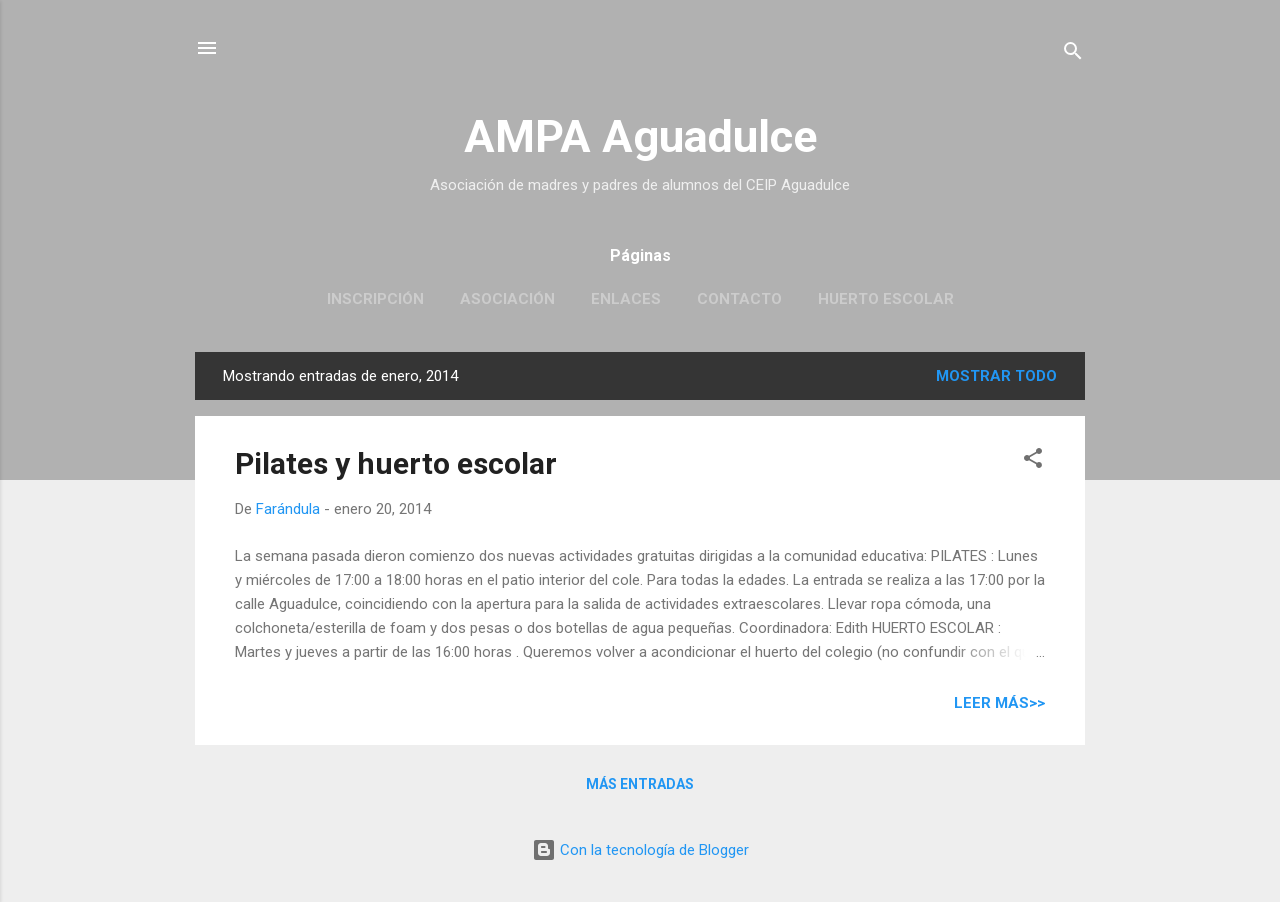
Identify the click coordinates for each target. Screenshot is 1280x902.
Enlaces (626, 299)
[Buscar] (1073, 54)
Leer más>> (999, 703)
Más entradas (640, 784)
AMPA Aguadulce (640, 136)
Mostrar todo (996, 376)
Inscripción (375, 299)
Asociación (507, 299)
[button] (1033, 461)
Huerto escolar (886, 299)
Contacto (739, 299)
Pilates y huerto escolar (396, 463)
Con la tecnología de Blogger (640, 850)
